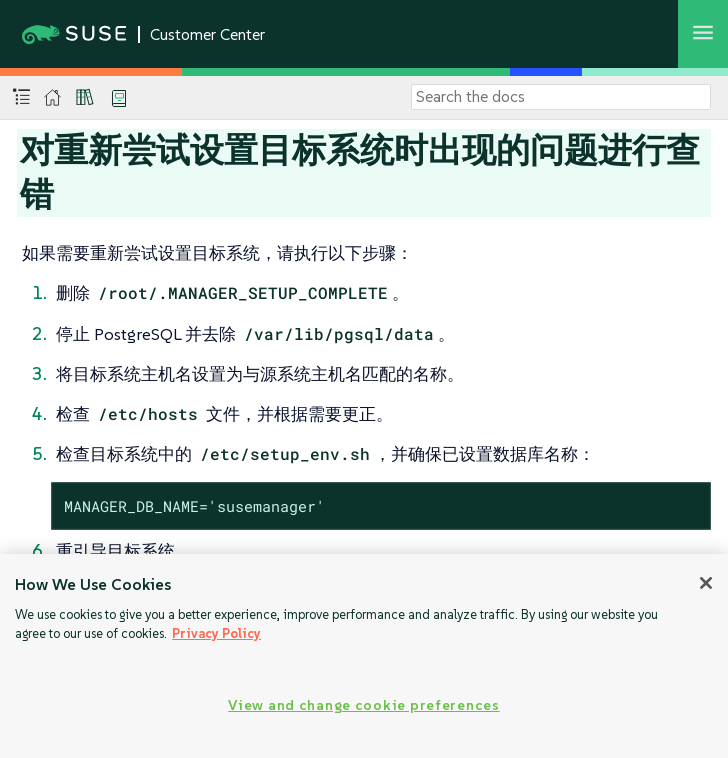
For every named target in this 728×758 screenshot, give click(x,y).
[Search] (561, 97)
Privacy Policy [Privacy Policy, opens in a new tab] (216, 633)
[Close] (706, 583)
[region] (364, 656)
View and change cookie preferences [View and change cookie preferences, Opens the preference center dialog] (363, 705)
